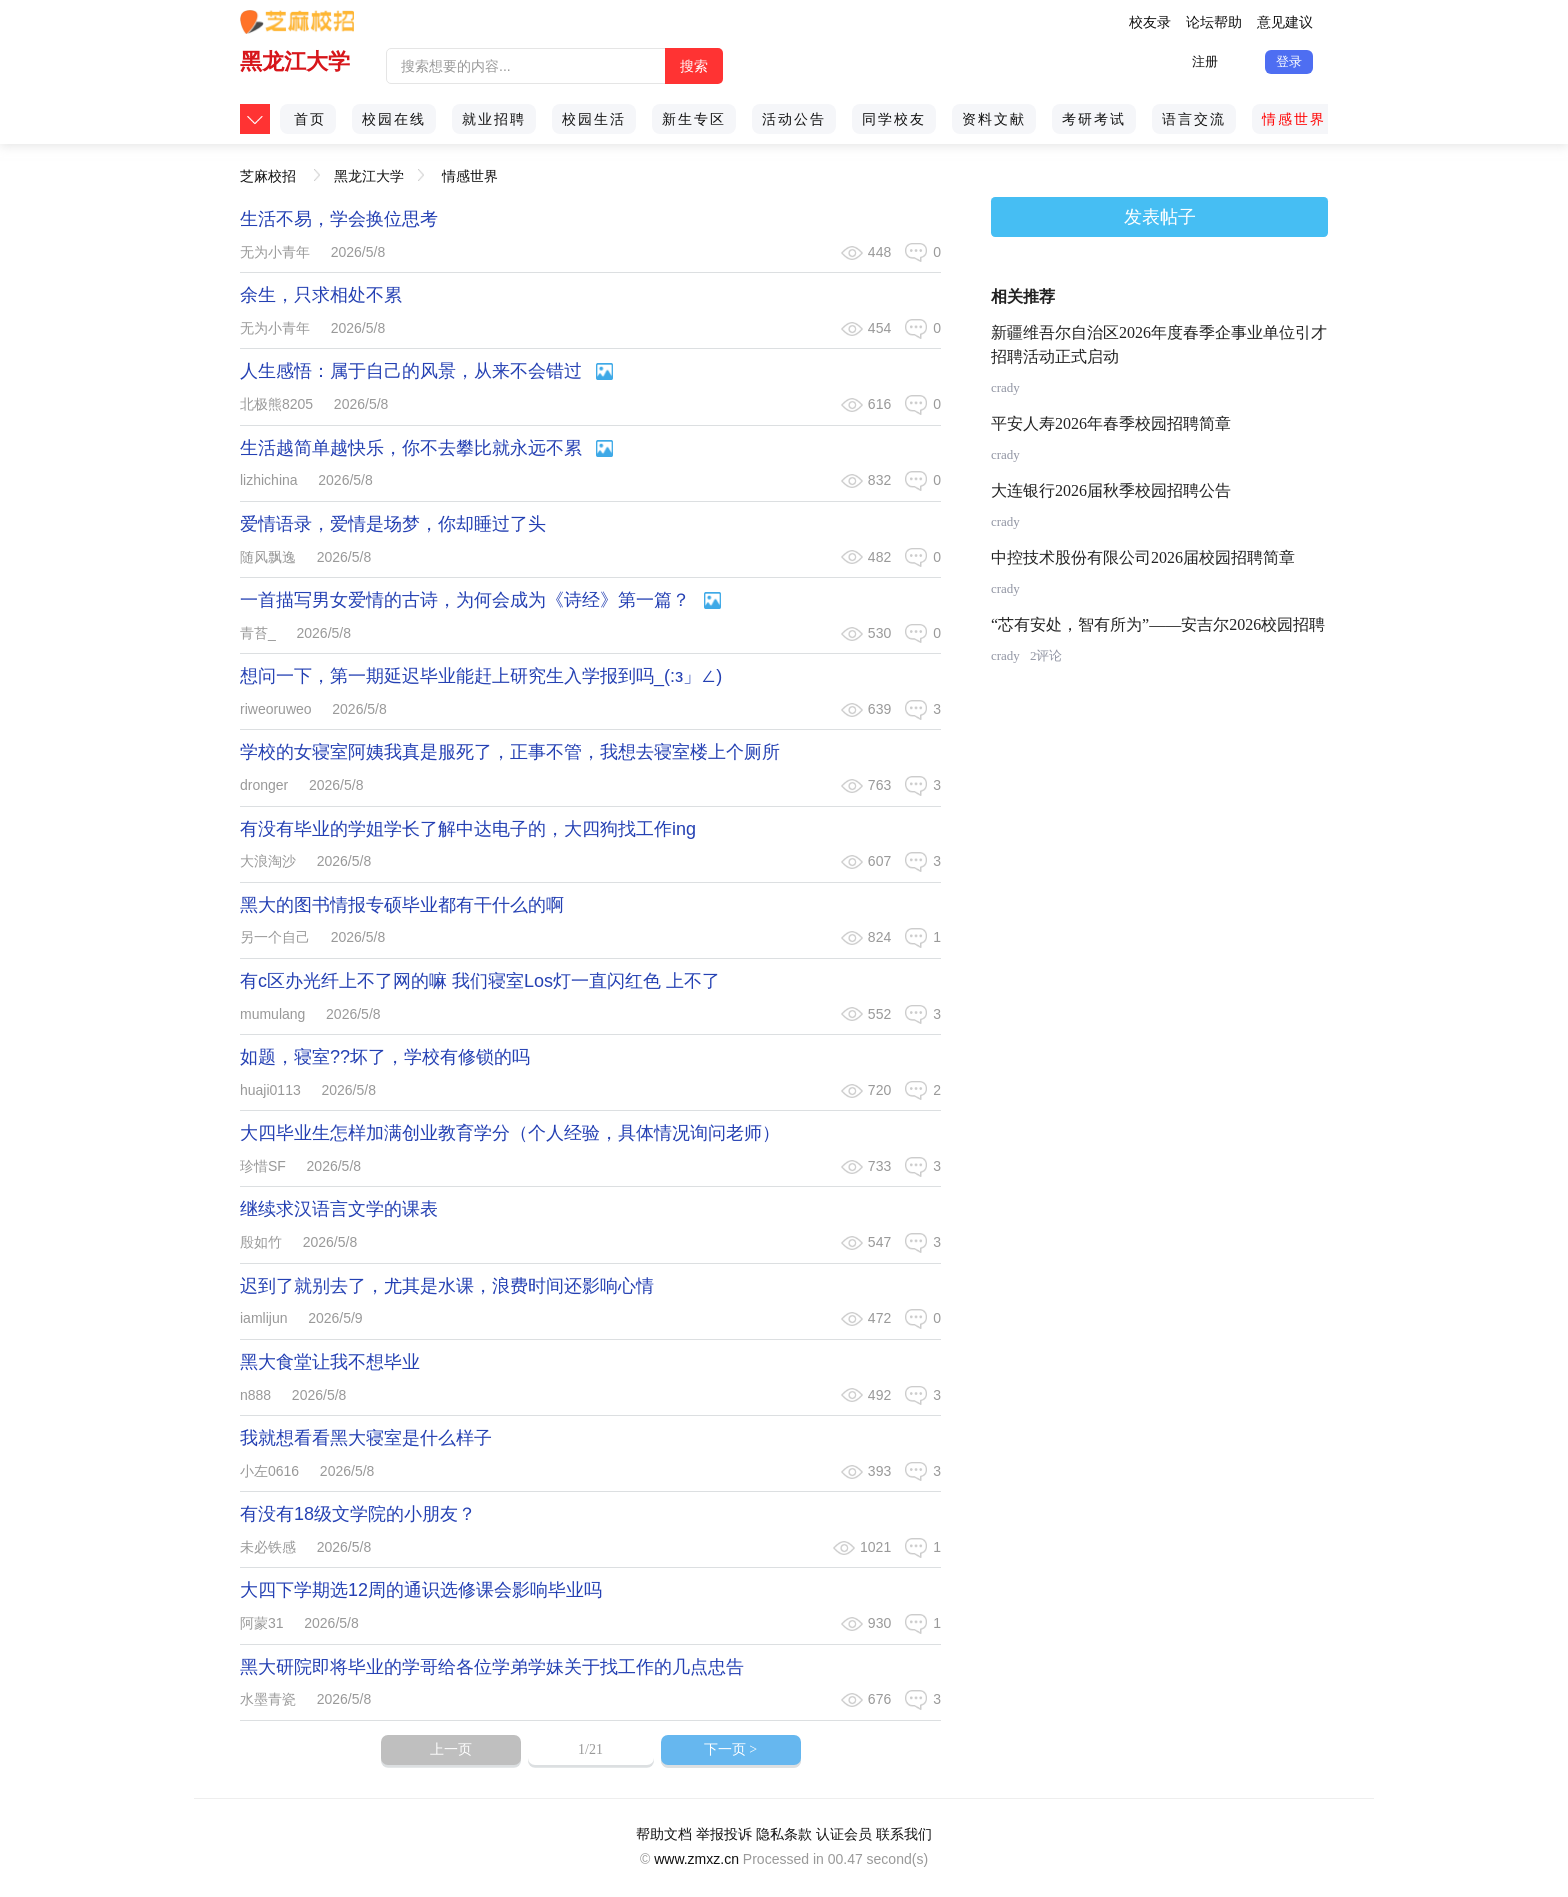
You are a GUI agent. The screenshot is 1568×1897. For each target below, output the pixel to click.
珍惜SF (263, 1166)
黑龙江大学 (295, 61)
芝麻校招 (268, 169)
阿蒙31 (262, 1623)
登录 (1289, 61)
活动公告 (794, 119)
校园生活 (594, 119)
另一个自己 (275, 937)
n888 (255, 1395)
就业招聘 (494, 119)
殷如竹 (261, 1242)
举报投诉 (724, 1834)
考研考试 (1094, 119)
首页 (310, 119)
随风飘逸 (268, 557)
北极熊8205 (276, 404)
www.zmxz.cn (696, 1859)
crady (1005, 387)
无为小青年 (275, 252)
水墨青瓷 (268, 1699)
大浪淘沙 (268, 861)
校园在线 (394, 119)
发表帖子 (1160, 217)
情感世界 (1294, 119)
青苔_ (258, 633)
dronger (264, 785)
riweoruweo (276, 709)
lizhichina (269, 480)
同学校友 (894, 119)
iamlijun (263, 1318)
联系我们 (904, 1834)
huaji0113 (270, 1090)
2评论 (1046, 655)
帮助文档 (664, 1834)
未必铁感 (268, 1547)
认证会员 (844, 1834)
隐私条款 (784, 1834)
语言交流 (1194, 119)
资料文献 (994, 119)
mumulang (272, 1014)
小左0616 (269, 1471)
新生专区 (694, 119)
